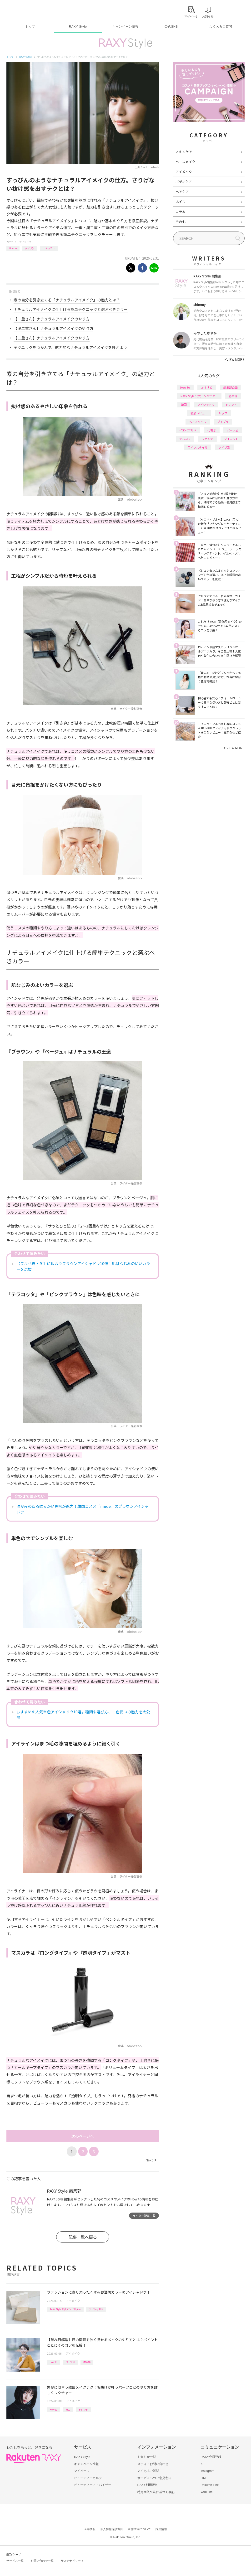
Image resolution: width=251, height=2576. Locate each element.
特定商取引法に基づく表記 (156, 2492)
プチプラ (223, 422)
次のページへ (82, 2136)
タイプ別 (30, 248)
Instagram (207, 2471)
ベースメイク (185, 161)
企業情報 (89, 2529)
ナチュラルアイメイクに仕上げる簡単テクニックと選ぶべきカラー (71, 309)
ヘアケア (182, 191)
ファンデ (207, 439)
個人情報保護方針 (111, 2529)
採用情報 (161, 2529)
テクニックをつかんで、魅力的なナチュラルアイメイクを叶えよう (70, 347)
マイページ (82, 2471)
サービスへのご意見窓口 (154, 2478)
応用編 (86, 2362)
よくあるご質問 (220, 26)
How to (13, 248)
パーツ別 (70, 2362)
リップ (223, 413)
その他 (181, 221)
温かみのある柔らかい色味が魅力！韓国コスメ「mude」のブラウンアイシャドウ (82, 1509)
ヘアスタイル (197, 422)
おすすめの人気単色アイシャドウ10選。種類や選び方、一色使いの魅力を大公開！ (83, 1714)
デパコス (185, 439)
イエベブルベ (187, 430)
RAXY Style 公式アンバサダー (65, 2309)
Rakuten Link (210, 2485)
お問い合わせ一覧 (42, 2560)
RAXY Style (78, 26)
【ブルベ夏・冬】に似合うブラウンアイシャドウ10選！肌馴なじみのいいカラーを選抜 (83, 1266)
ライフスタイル (198, 447)
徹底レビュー (199, 413)
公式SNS (171, 26)
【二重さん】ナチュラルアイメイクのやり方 (52, 338)
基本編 (233, 396)
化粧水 (211, 430)
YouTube (207, 2492)
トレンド (83, 2409)
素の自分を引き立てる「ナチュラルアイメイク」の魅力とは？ (67, 300)
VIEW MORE (234, 359)
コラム (181, 211)
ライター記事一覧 (144, 2216)
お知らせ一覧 (146, 2457)
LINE (204, 2478)
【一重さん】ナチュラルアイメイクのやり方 (52, 319)
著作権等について (139, 2529)
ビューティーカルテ (88, 2478)
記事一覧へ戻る (83, 2237)
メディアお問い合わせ (152, 2464)
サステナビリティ (72, 2560)
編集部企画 (230, 387)
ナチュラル (49, 248)
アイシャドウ (96, 2309)
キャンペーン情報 (125, 26)
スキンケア (184, 151)
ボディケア (184, 181)
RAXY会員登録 (211, 2457)
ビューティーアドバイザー (92, 2485)
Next (151, 2160)
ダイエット (231, 439)
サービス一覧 (15, 2560)
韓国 (67, 2409)
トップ (30, 26)
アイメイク (25, 242)
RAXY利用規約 (147, 2485)
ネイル (181, 201)
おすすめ (206, 387)
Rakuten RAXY (27, 11)
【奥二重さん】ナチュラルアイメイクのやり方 (53, 328)
